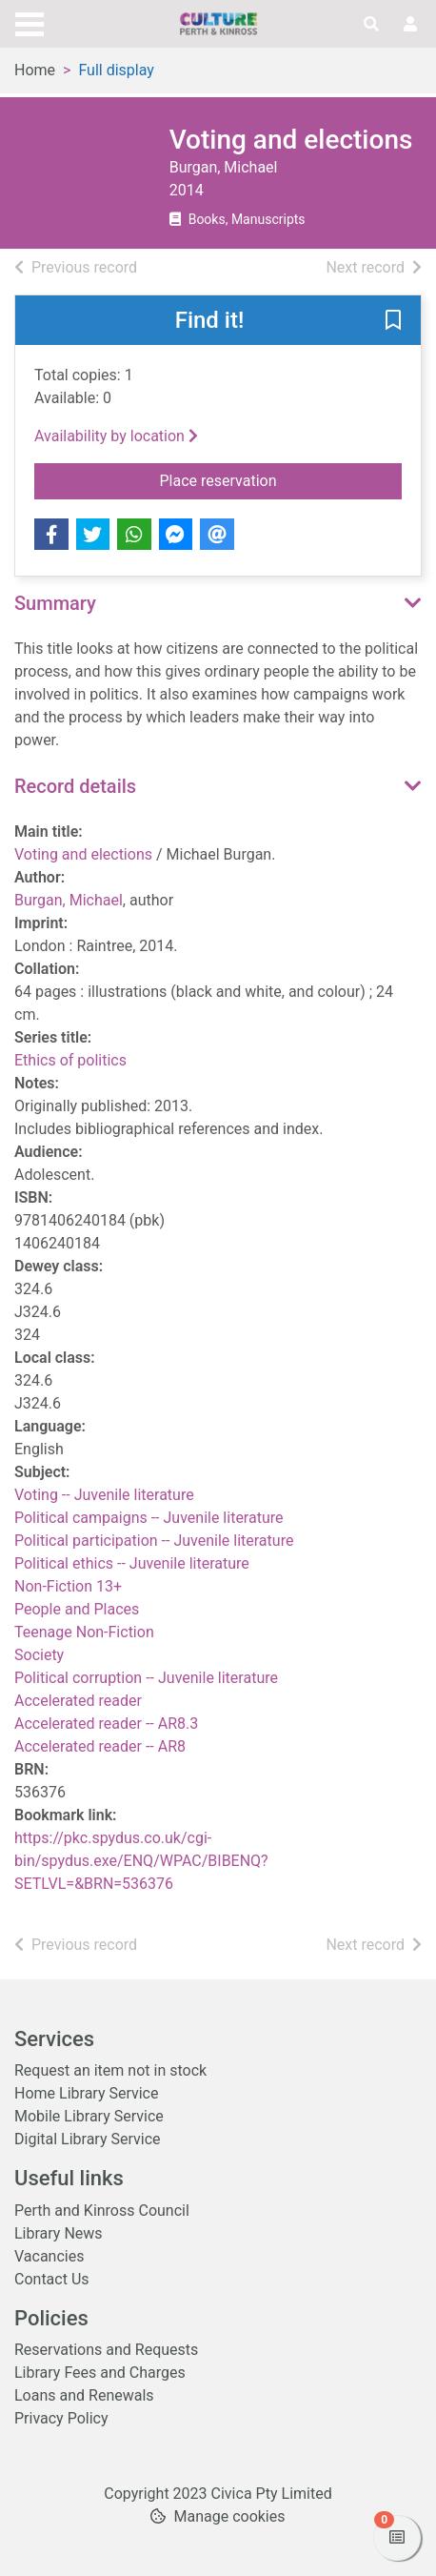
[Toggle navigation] (29, 22)
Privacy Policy (61, 2418)
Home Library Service (86, 2093)
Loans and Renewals (84, 2395)
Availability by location (116, 436)
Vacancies (49, 2256)
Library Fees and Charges (100, 2372)
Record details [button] (75, 786)
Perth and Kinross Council (101, 2210)
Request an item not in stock (110, 2070)
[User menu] (410, 25)
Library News (58, 2233)
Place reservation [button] (281, 479)
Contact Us (51, 2279)
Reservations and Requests (106, 2350)
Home (34, 70)
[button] (393, 321)
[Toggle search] (371, 25)
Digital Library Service (87, 2139)
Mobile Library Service (89, 2116)
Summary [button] (55, 603)
